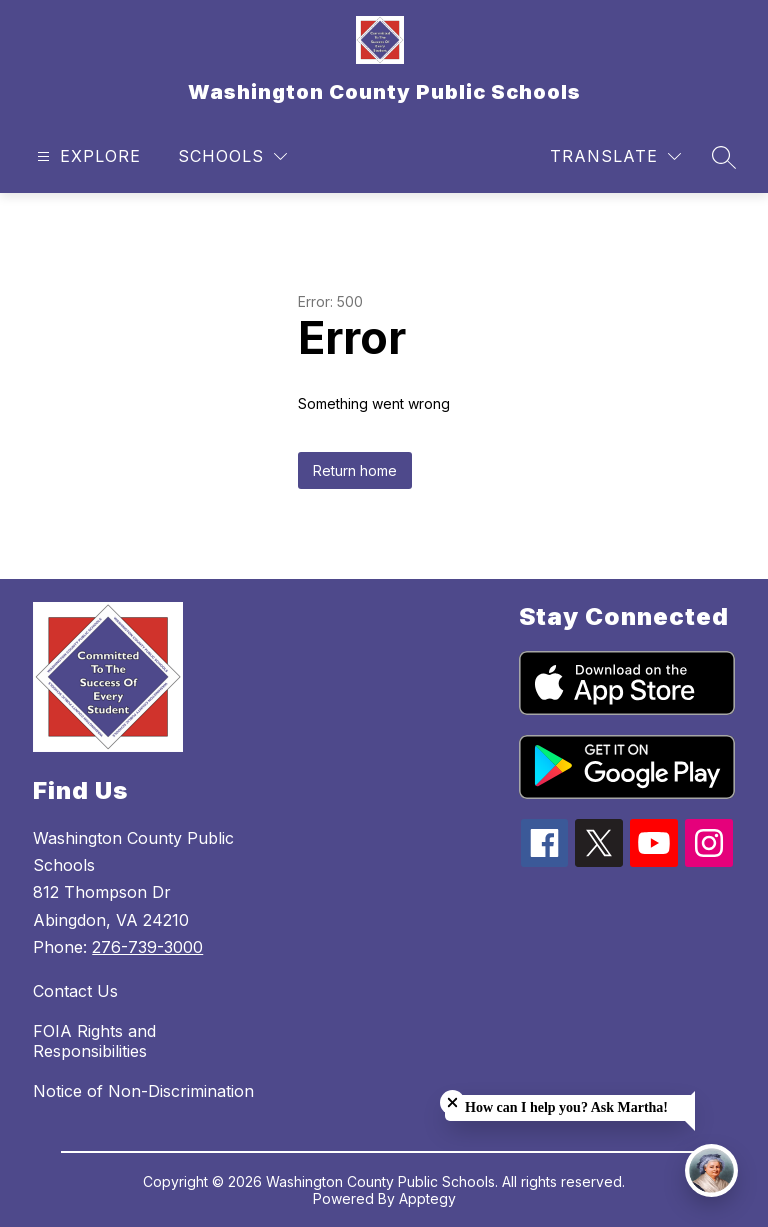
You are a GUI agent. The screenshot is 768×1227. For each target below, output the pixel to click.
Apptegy (427, 1198)
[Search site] (724, 157)
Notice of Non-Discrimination (143, 1091)
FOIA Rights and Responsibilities (94, 1041)
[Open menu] (86, 156)
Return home (355, 470)
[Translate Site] (615, 156)
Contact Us (75, 991)
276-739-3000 (147, 947)
